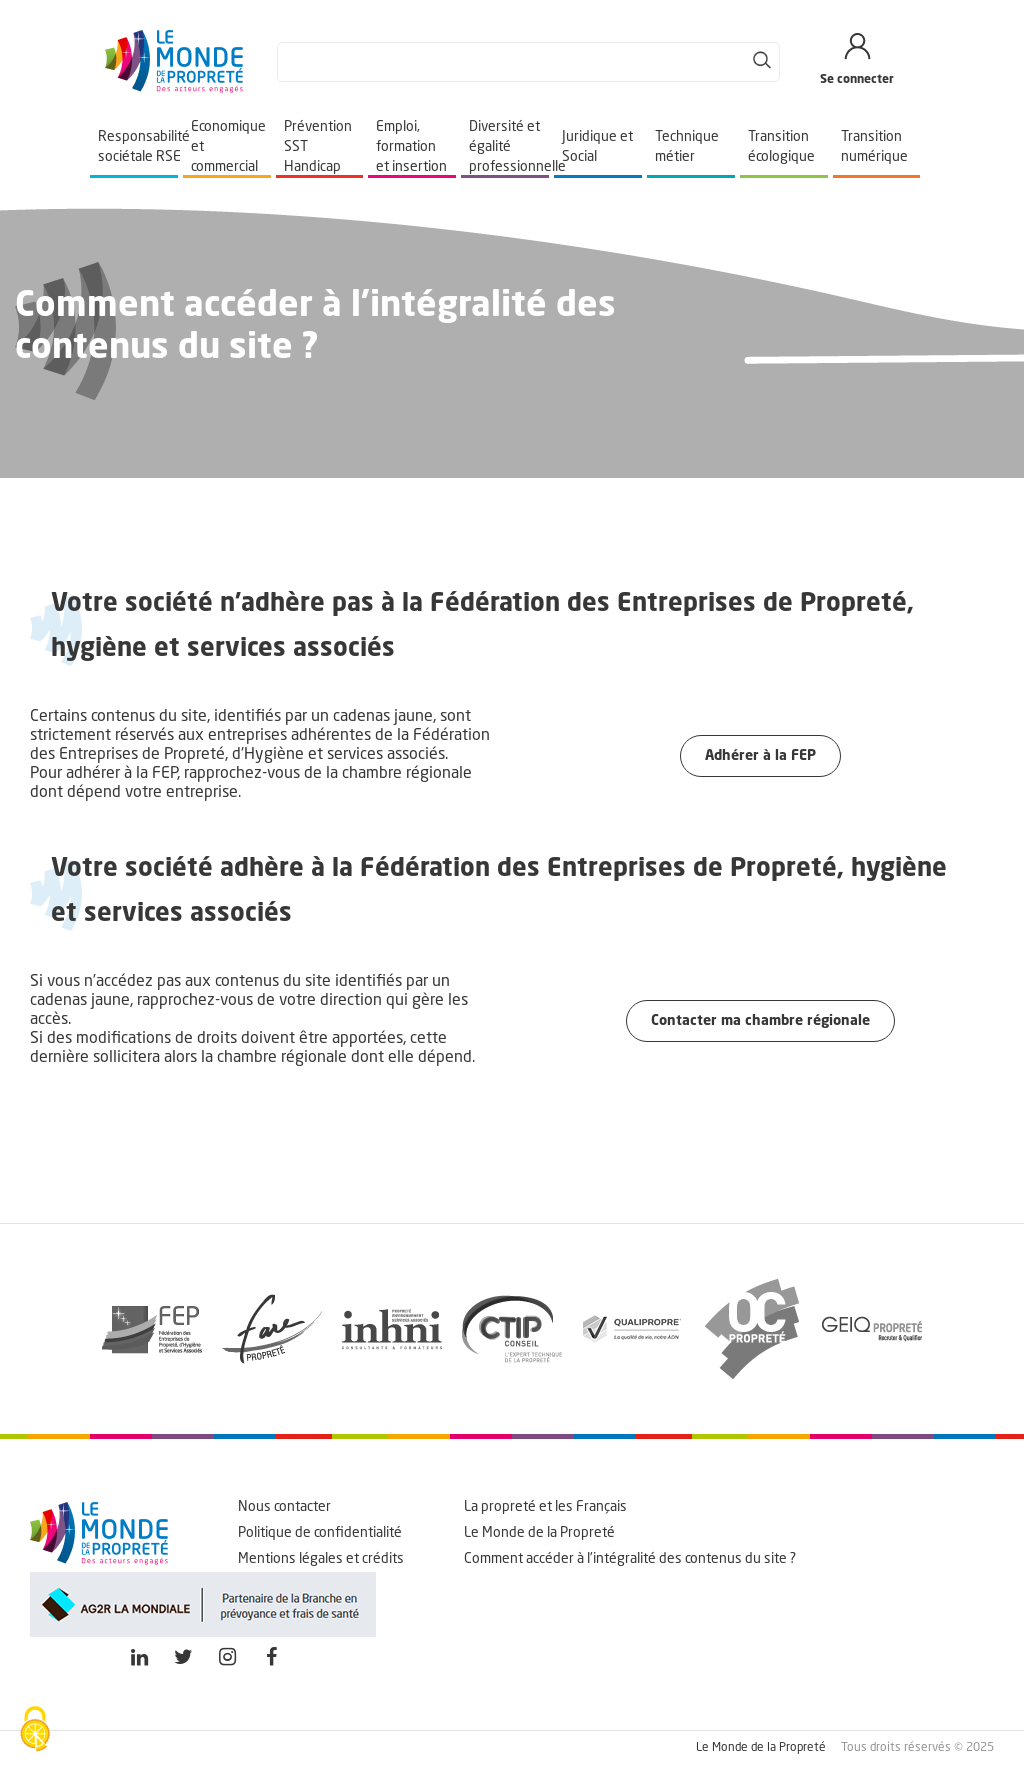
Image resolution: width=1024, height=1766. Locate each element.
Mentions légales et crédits (321, 1559)
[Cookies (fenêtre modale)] (35, 1731)
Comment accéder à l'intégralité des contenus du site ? (630, 1559)
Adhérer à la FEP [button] (760, 756)
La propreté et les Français (545, 1507)
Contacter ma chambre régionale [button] (760, 1021)
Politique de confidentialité (320, 1533)
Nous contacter (284, 1507)
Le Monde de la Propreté (539, 1533)
